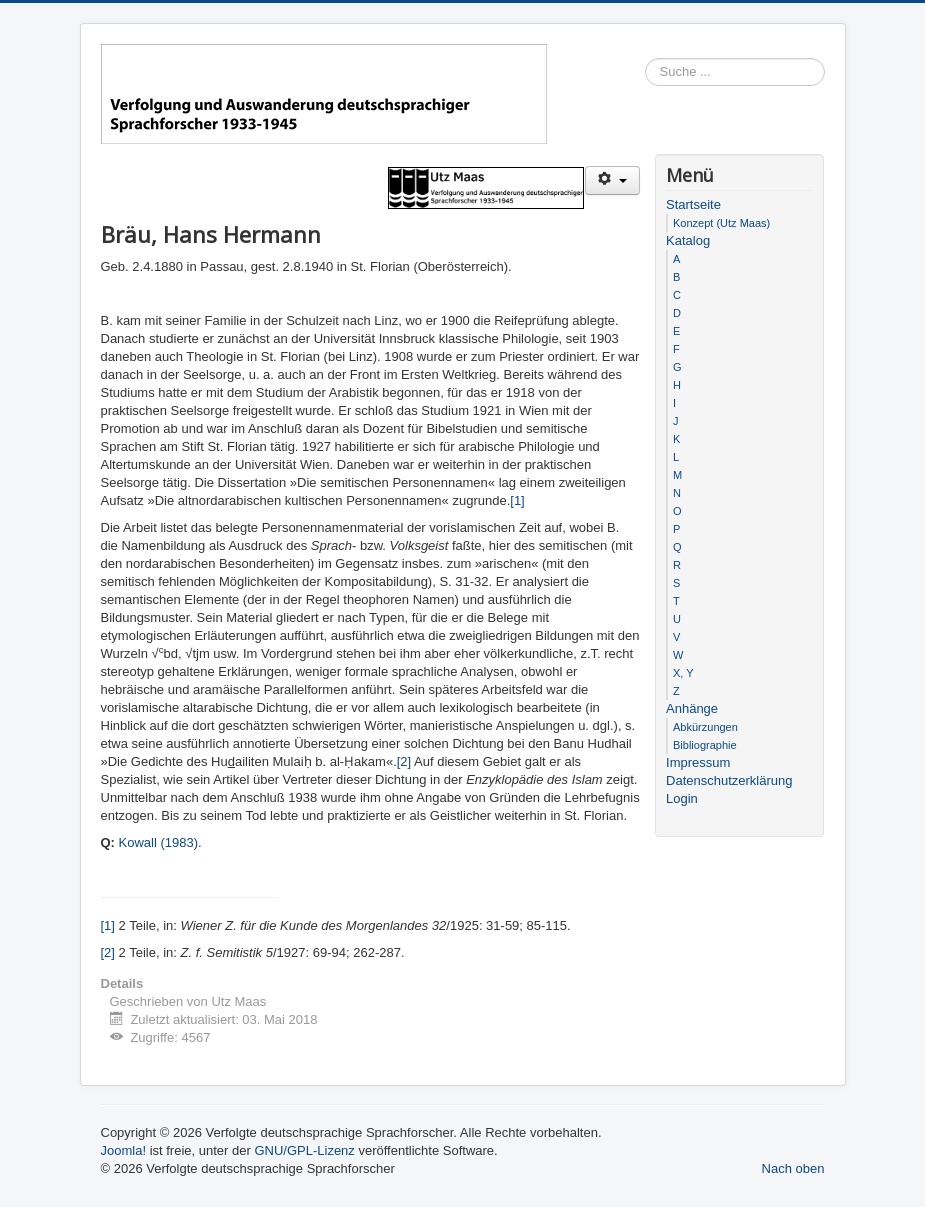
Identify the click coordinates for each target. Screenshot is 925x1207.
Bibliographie (705, 745)
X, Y (683, 673)
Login (682, 798)
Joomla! (124, 1150)
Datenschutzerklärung (729, 780)
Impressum (698, 762)
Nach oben (793, 1168)
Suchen (825, 72)
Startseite (693, 204)
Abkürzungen (705, 727)
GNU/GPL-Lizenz (304, 1150)
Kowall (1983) (159, 842)
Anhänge (692, 708)
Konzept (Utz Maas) (721, 223)
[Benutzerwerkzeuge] (612, 180)
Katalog (688, 240)
